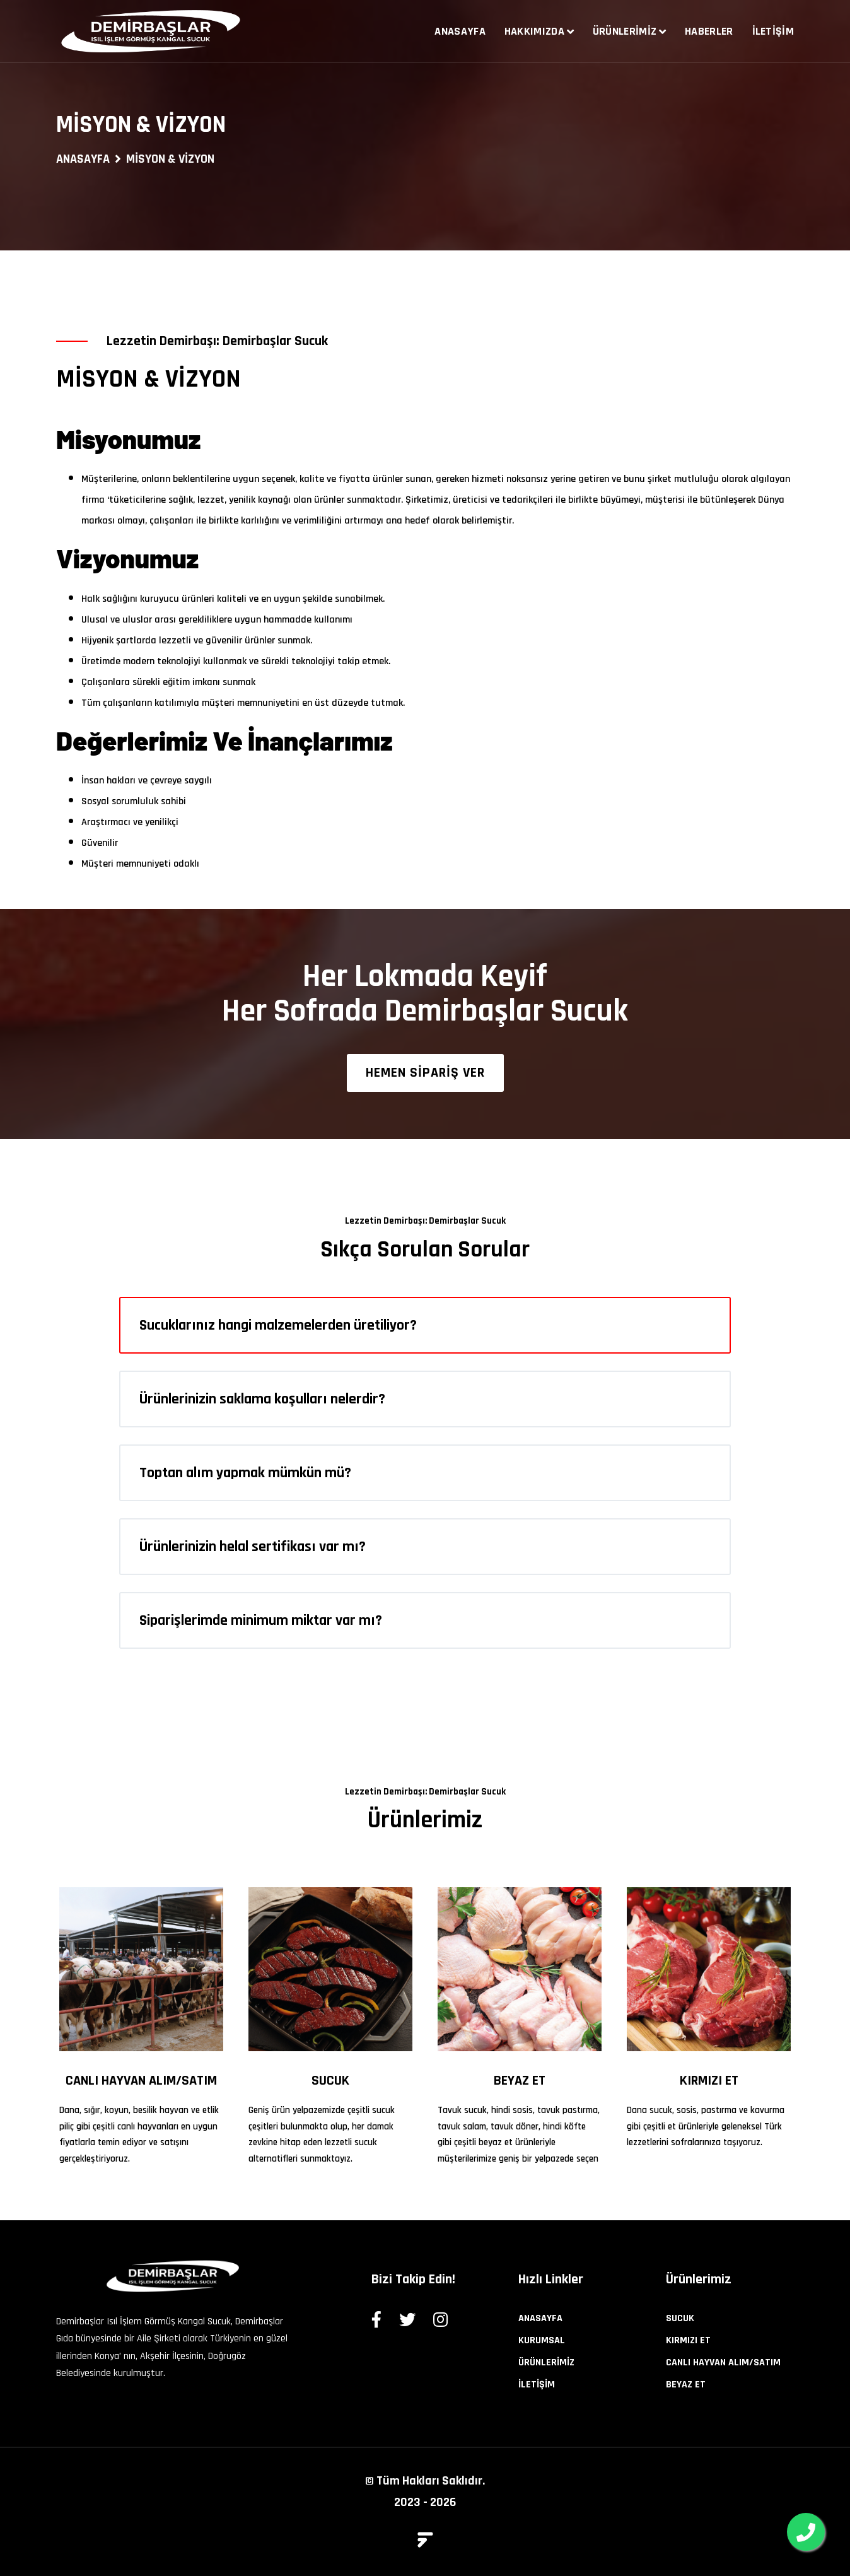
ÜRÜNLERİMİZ (546, 2362)
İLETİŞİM (536, 2384)
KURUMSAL (541, 2340)
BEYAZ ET (519, 2081)
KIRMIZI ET (709, 2081)
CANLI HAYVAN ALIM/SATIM (141, 2081)
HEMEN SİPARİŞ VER (425, 1073)
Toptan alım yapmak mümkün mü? (245, 1472)
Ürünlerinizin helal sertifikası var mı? (252, 1546)
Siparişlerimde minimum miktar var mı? (260, 1620)
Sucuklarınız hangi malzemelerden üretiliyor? (278, 1325)
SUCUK (330, 2081)
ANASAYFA (83, 159)
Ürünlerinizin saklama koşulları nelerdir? (262, 1399)
